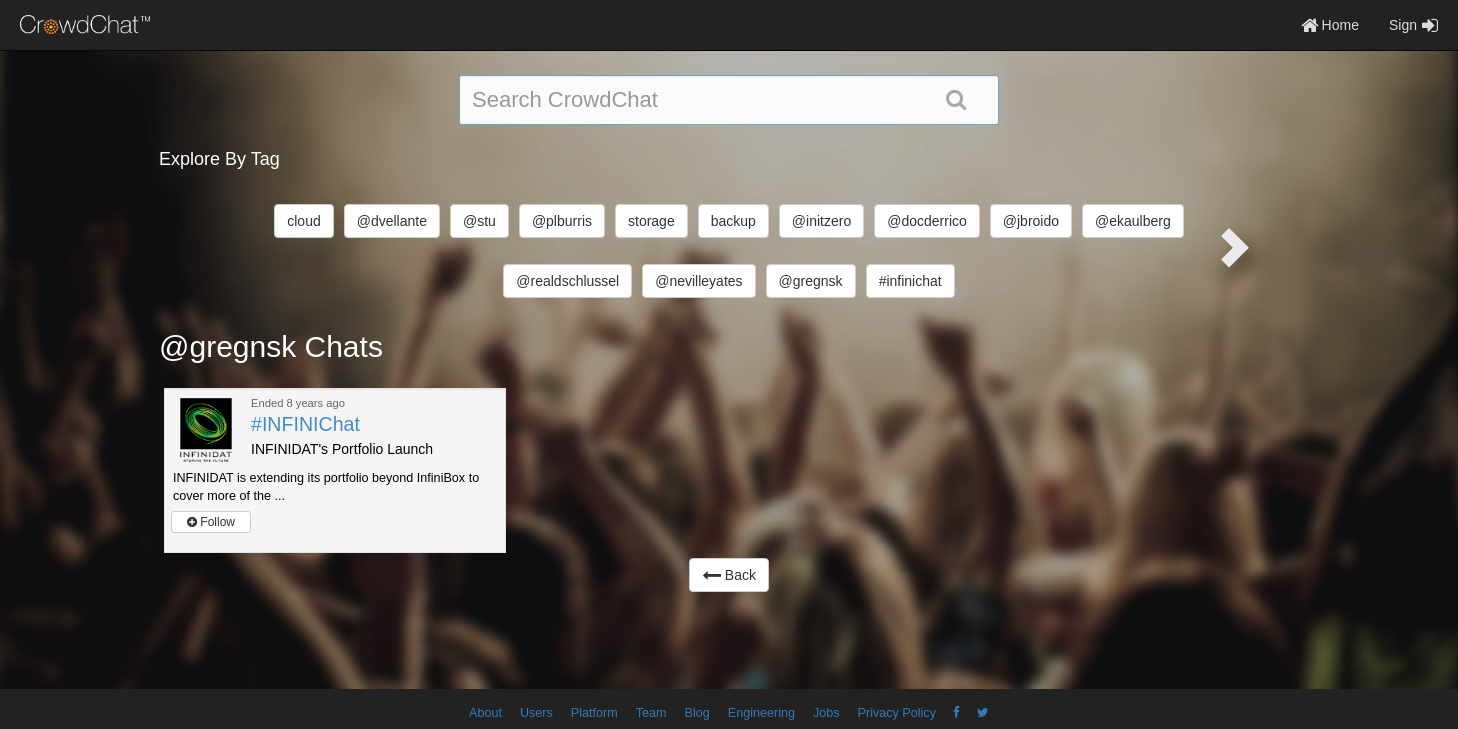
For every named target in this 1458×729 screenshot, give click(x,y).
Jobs (826, 713)
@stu (479, 221)
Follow (211, 522)
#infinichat (910, 281)
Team (651, 713)
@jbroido (1031, 221)
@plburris (562, 221)
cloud (303, 221)
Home (1330, 25)
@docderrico (927, 221)
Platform (594, 713)
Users (536, 713)
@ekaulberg (1133, 221)
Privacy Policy (897, 713)
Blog (697, 713)
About (485, 713)
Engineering (761, 713)
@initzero (821, 221)
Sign (1413, 25)
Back (729, 575)
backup (733, 221)
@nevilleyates (698, 281)
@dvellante (392, 221)
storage (651, 221)
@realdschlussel (567, 281)
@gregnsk (811, 281)
